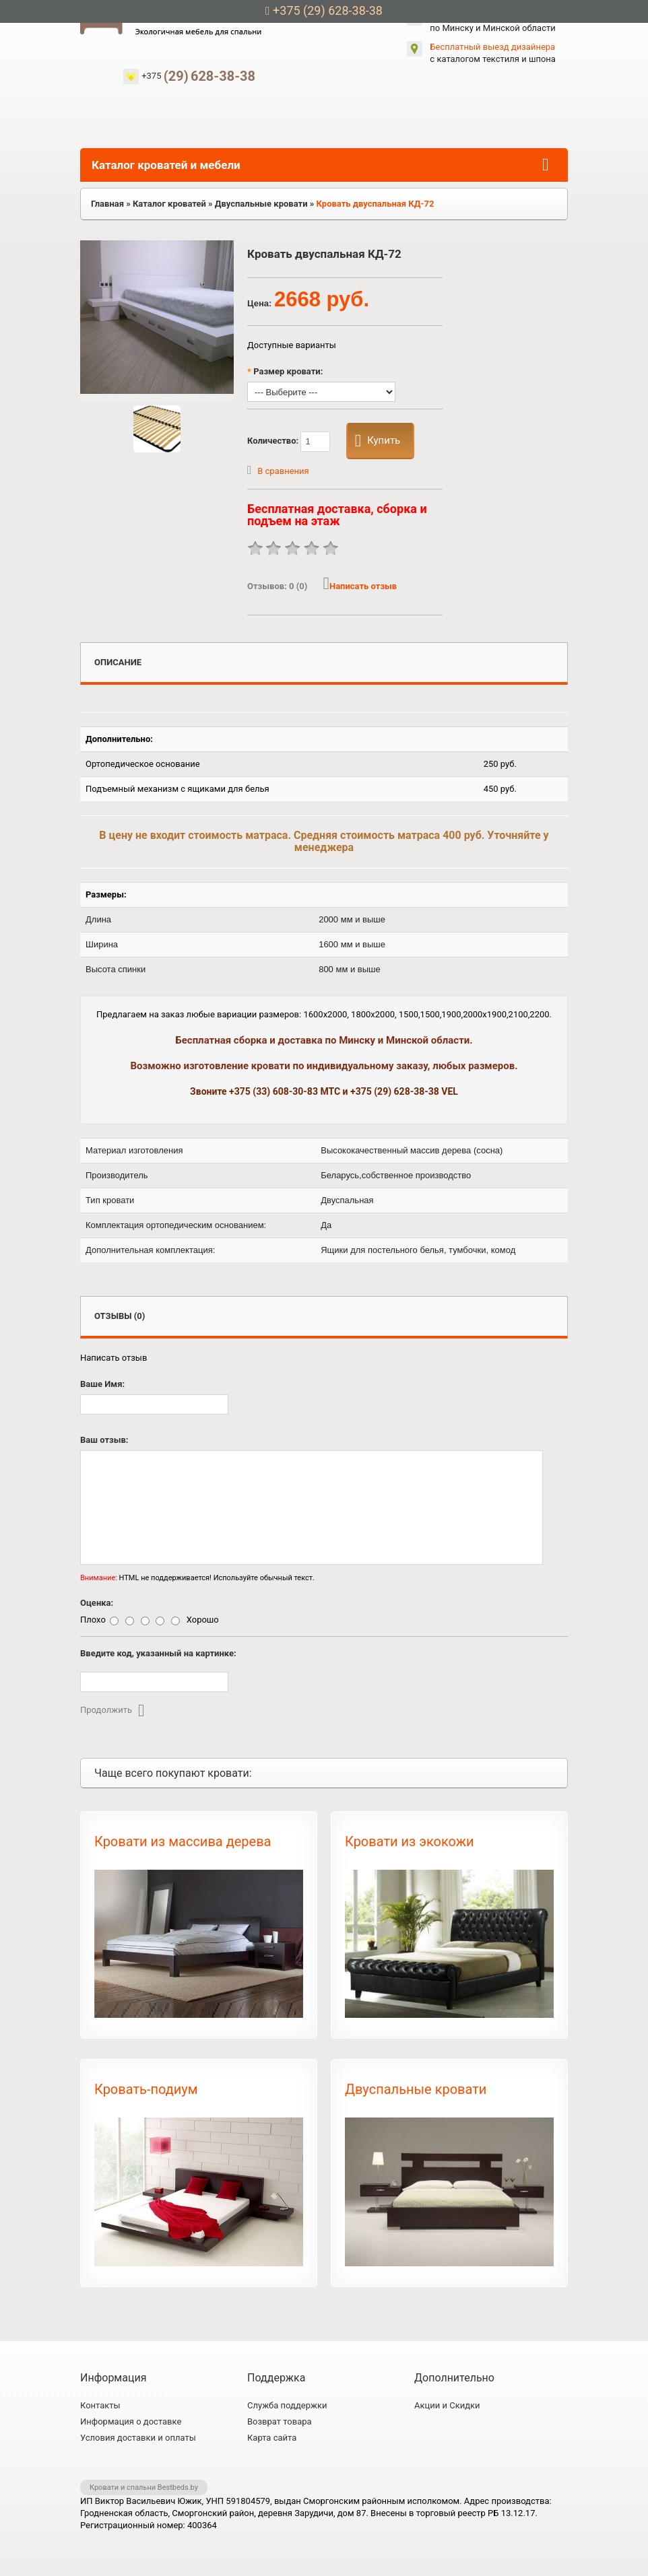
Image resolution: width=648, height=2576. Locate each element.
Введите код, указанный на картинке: (158, 1653)
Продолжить (112, 1710)
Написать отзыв (360, 586)
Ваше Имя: (102, 1384)
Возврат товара (279, 2421)
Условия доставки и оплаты (138, 2438)
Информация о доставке (130, 2421)
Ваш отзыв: (104, 1440)
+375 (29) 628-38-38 (324, 10)
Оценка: (96, 1603)
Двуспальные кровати (415, 2089)
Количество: (288, 442)
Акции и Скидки (447, 2405)
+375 (198, 76)
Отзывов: (278, 586)
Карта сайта (271, 2438)
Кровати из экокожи (409, 1841)
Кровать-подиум (146, 2089)
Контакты (100, 2405)
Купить (378, 440)
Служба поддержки (287, 2405)
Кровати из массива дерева (182, 1841)
